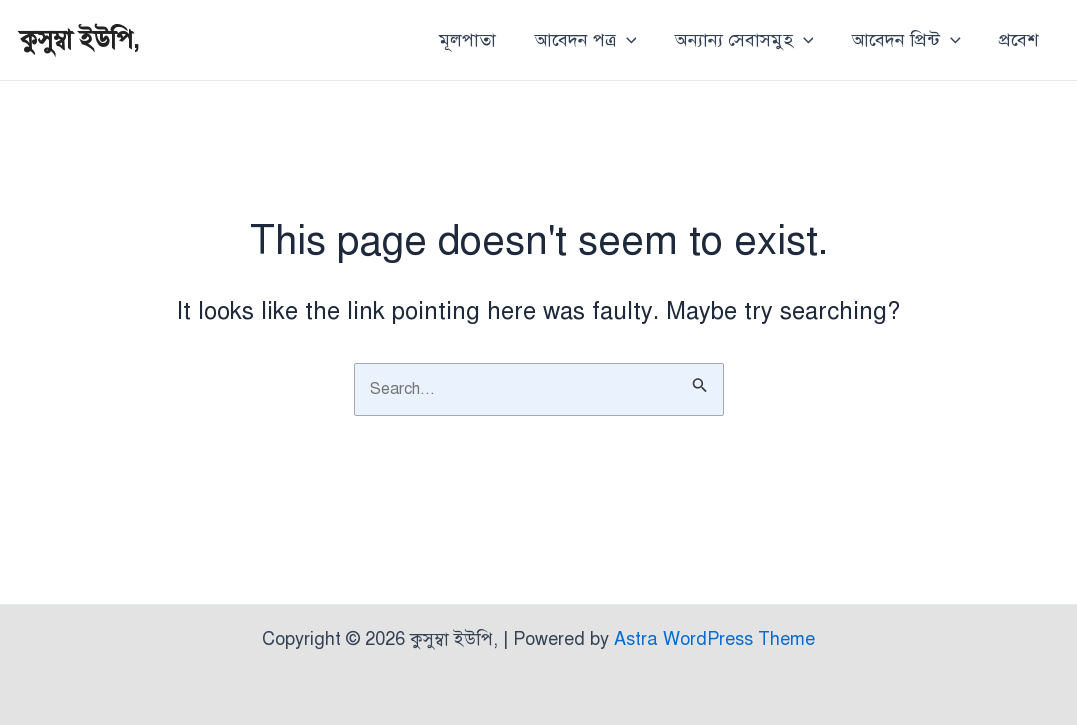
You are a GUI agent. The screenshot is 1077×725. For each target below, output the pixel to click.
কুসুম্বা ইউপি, (80, 39)
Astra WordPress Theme (714, 639)
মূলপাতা (478, 40)
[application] (634, 40)
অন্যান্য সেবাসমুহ (749, 40)
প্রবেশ (1019, 40)
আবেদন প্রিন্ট (909, 40)
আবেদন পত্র (594, 40)
